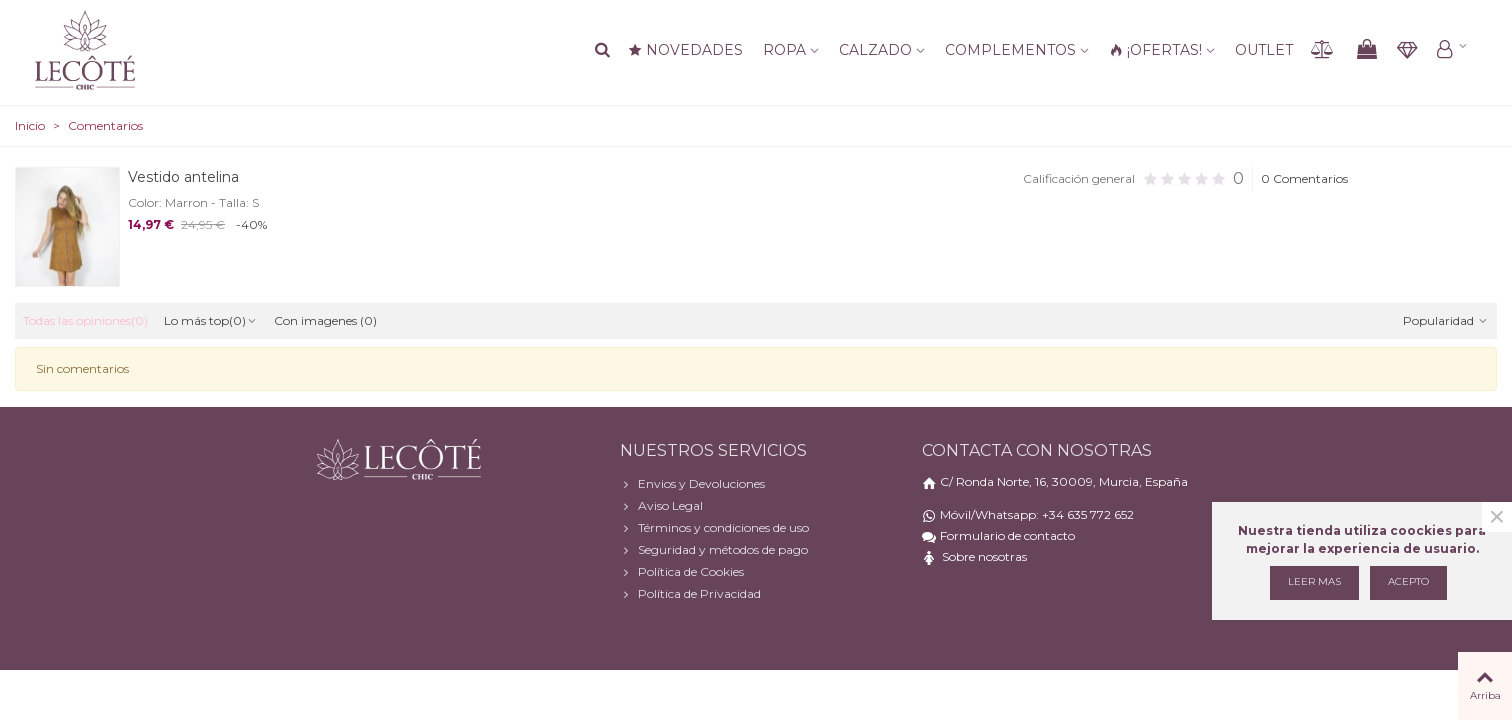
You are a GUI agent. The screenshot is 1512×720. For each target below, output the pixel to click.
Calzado (875, 50)
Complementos (1010, 50)
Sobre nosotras (984, 556)
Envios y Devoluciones (692, 484)
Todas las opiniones (85, 320)
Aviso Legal (661, 506)
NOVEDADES (685, 50)
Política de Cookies (682, 572)
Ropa (784, 50)
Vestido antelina (183, 177)
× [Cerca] (1497, 517)
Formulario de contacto (1007, 535)
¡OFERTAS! (1155, 50)
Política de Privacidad (690, 594)
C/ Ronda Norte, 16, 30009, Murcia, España (1064, 481)
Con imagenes (325, 320)
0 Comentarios (1304, 178)
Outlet (1264, 50)
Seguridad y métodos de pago (714, 550)
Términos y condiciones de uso (714, 528)
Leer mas (1314, 581)
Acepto (1408, 581)
